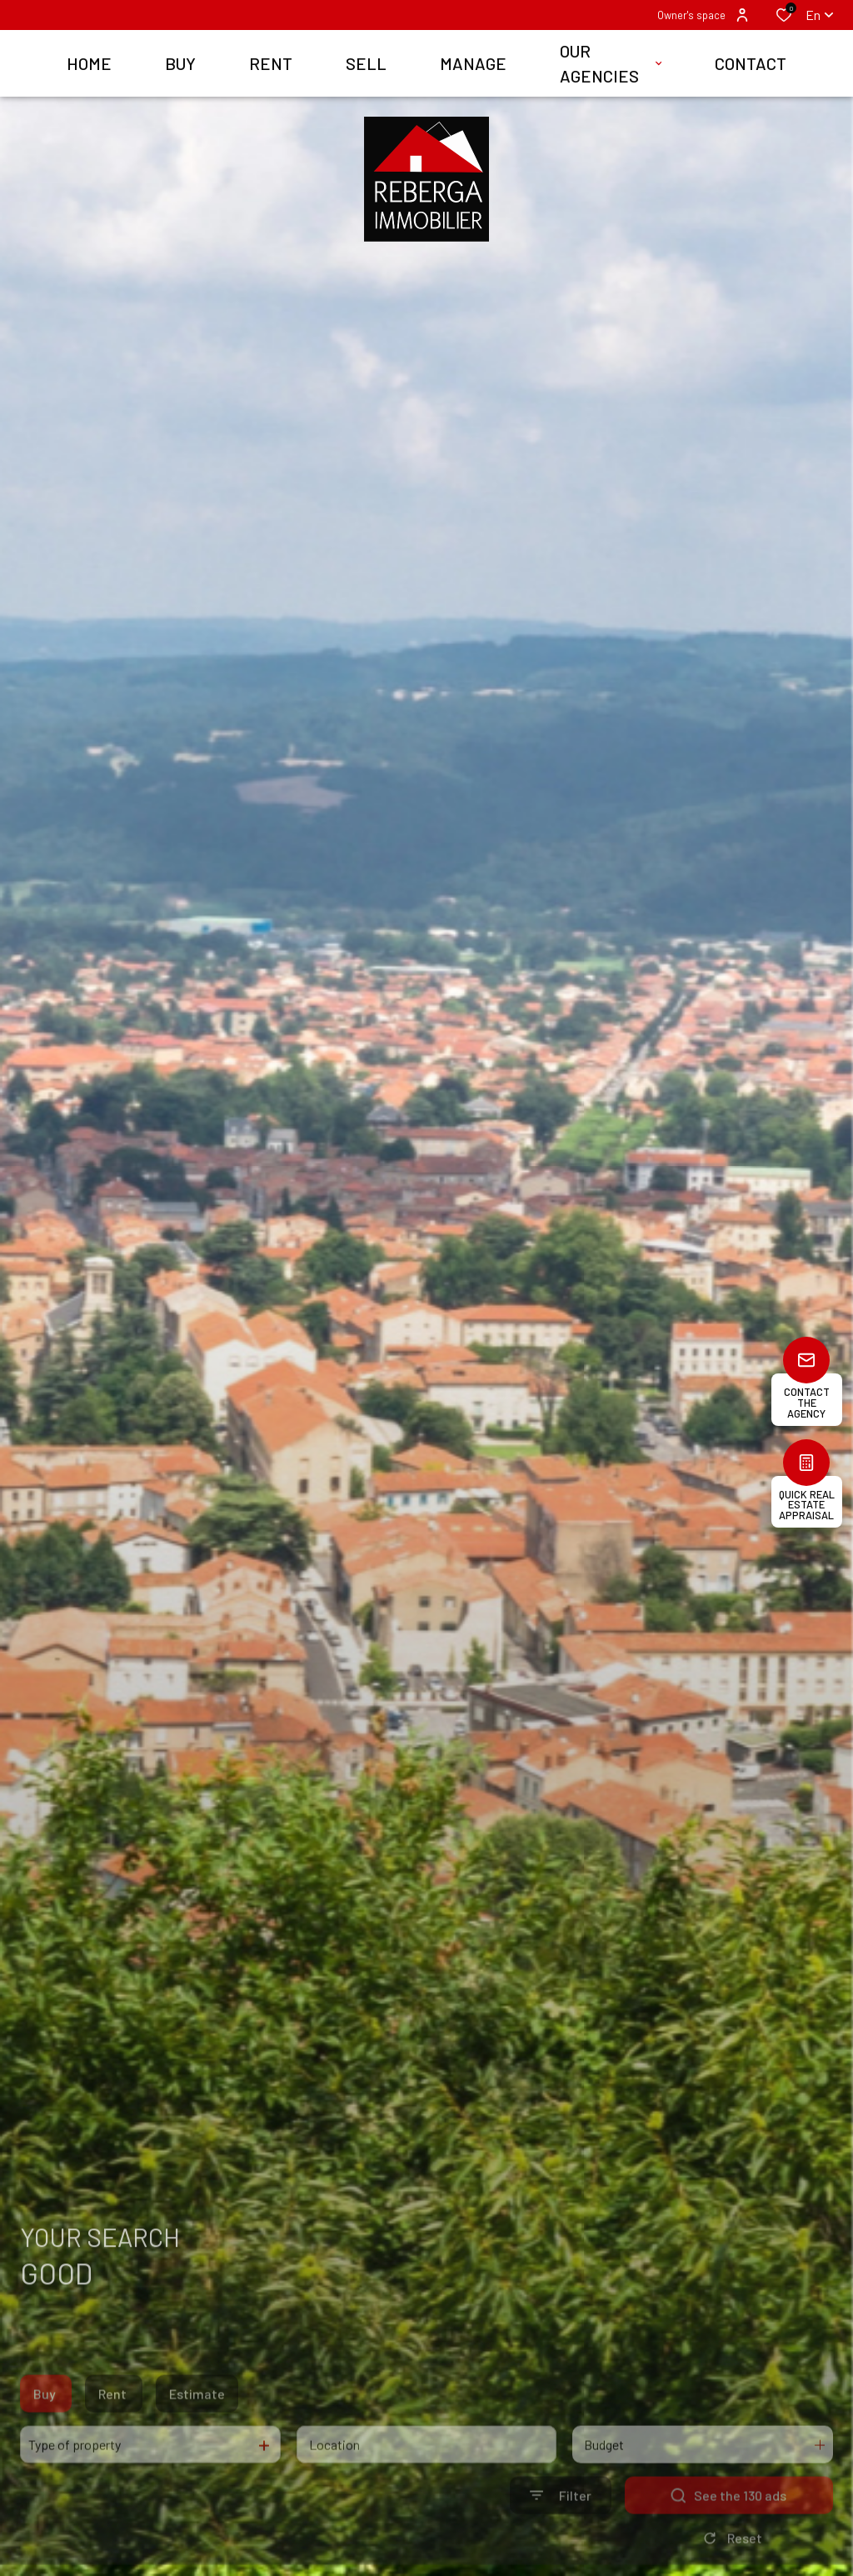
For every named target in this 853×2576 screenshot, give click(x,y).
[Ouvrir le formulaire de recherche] (560, 2522)
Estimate (197, 2420)
